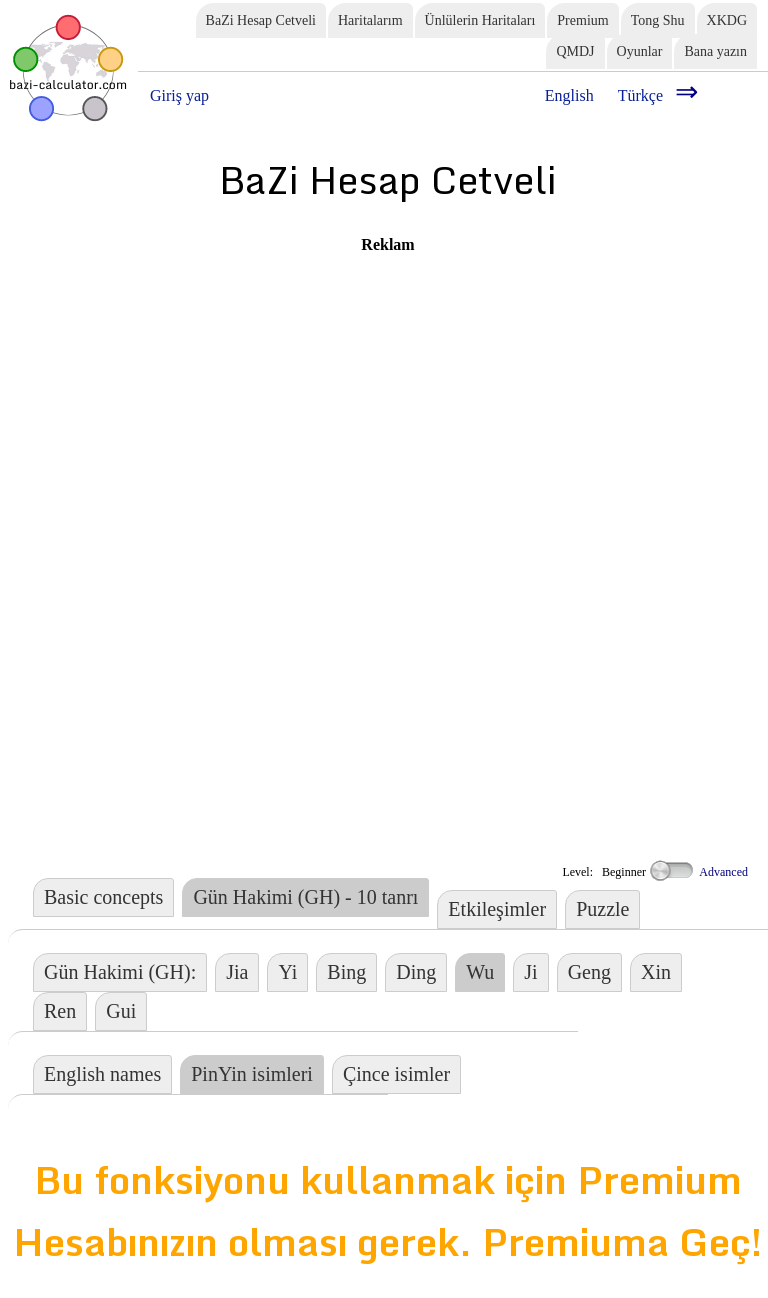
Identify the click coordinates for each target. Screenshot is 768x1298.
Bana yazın (715, 51)
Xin (656, 972)
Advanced (698, 871)
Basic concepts (103, 897)
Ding (416, 972)
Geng (589, 972)
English (569, 95)
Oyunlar (640, 51)
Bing (346, 972)
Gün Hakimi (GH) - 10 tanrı (305, 897)
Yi (287, 972)
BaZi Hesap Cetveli (261, 20)
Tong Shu (658, 20)
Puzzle (602, 909)
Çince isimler (396, 1074)
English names (102, 1074)
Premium (582, 20)
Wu (480, 972)
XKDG (727, 20)
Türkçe (640, 95)
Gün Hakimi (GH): (120, 972)
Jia (237, 972)
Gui (121, 1011)
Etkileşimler (497, 909)
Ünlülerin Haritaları (480, 20)
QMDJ (575, 51)
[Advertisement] (308, 394)
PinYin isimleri (252, 1074)
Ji (530, 972)
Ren (60, 1011)
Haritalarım (370, 20)
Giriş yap (179, 95)
